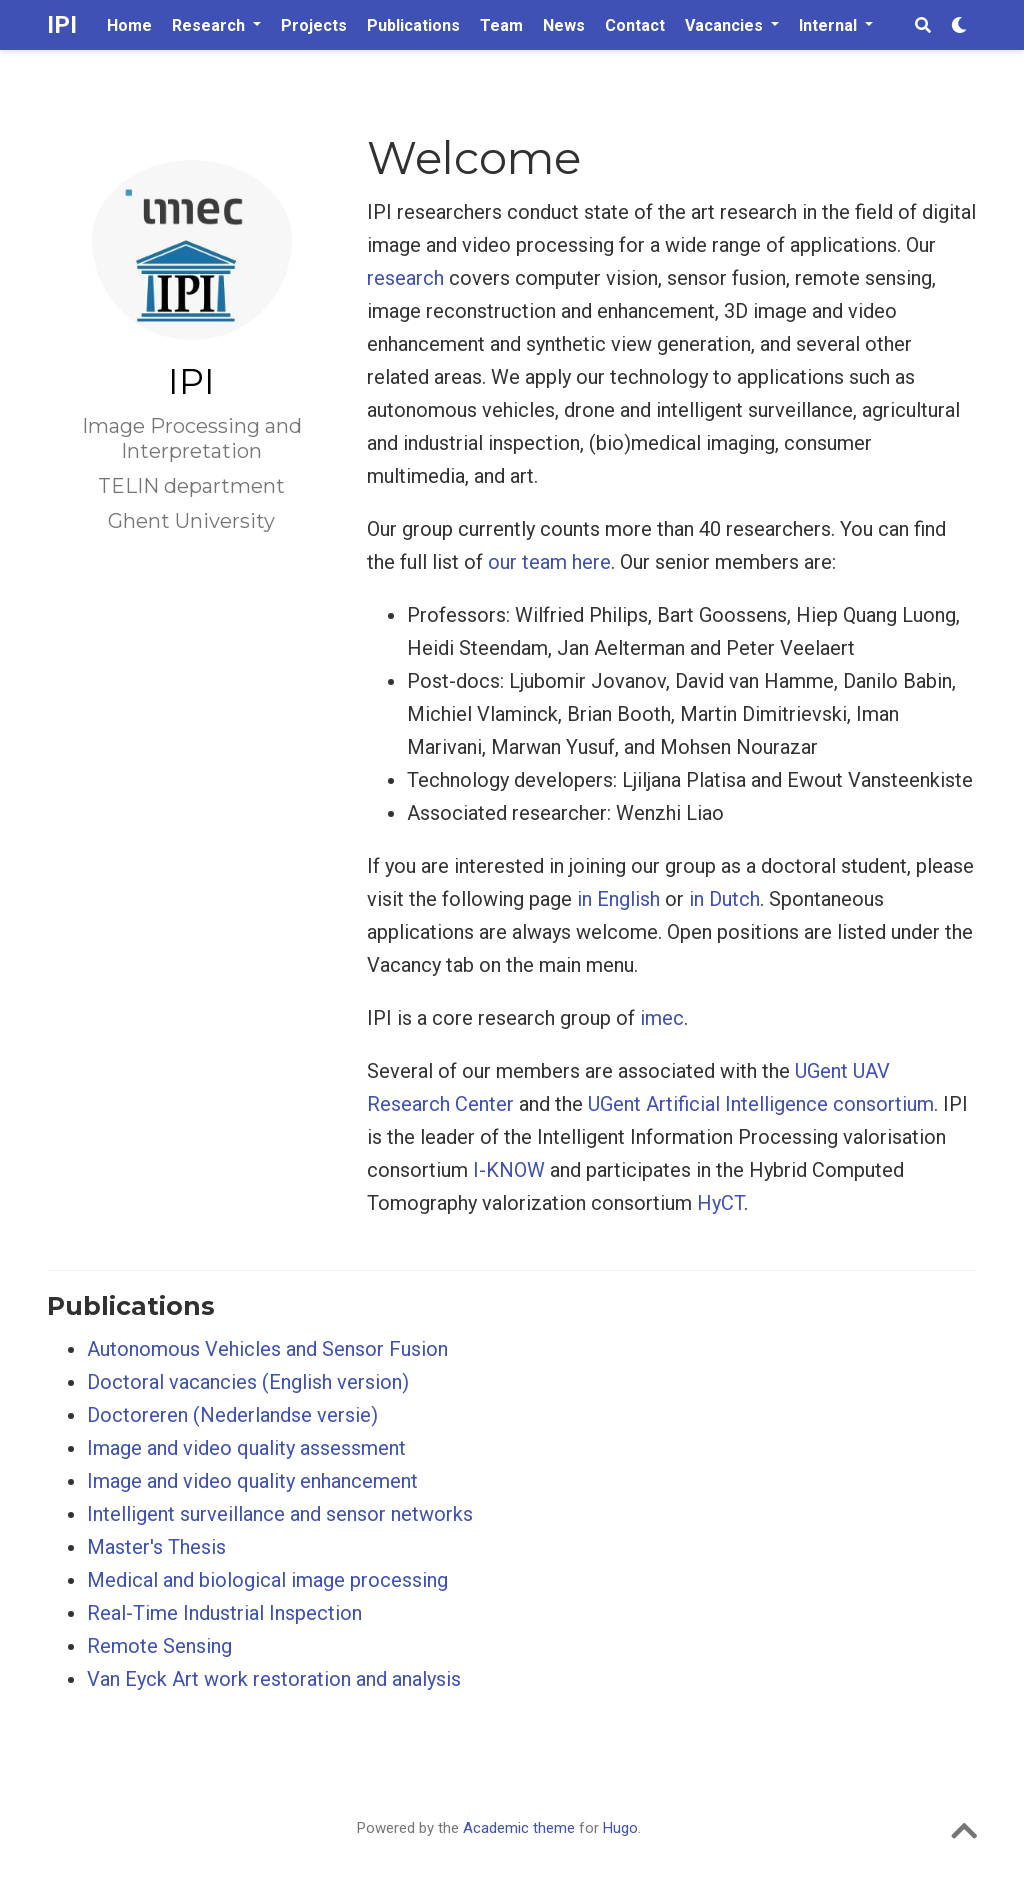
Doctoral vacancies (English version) (248, 1382)
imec (662, 1018)
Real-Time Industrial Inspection (224, 1613)
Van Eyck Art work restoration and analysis (274, 1679)
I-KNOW (509, 1170)
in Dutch (724, 899)
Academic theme (519, 1828)
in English (618, 899)
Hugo (620, 1828)
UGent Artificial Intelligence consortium (761, 1104)
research (405, 278)
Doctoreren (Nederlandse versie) (232, 1415)
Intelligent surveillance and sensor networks (280, 1514)
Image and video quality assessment (246, 1448)
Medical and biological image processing (267, 1580)
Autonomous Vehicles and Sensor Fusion (267, 1349)
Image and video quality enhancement (252, 1481)
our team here (549, 562)
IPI (62, 25)
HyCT (720, 1203)
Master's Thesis (156, 1547)
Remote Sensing (159, 1646)
